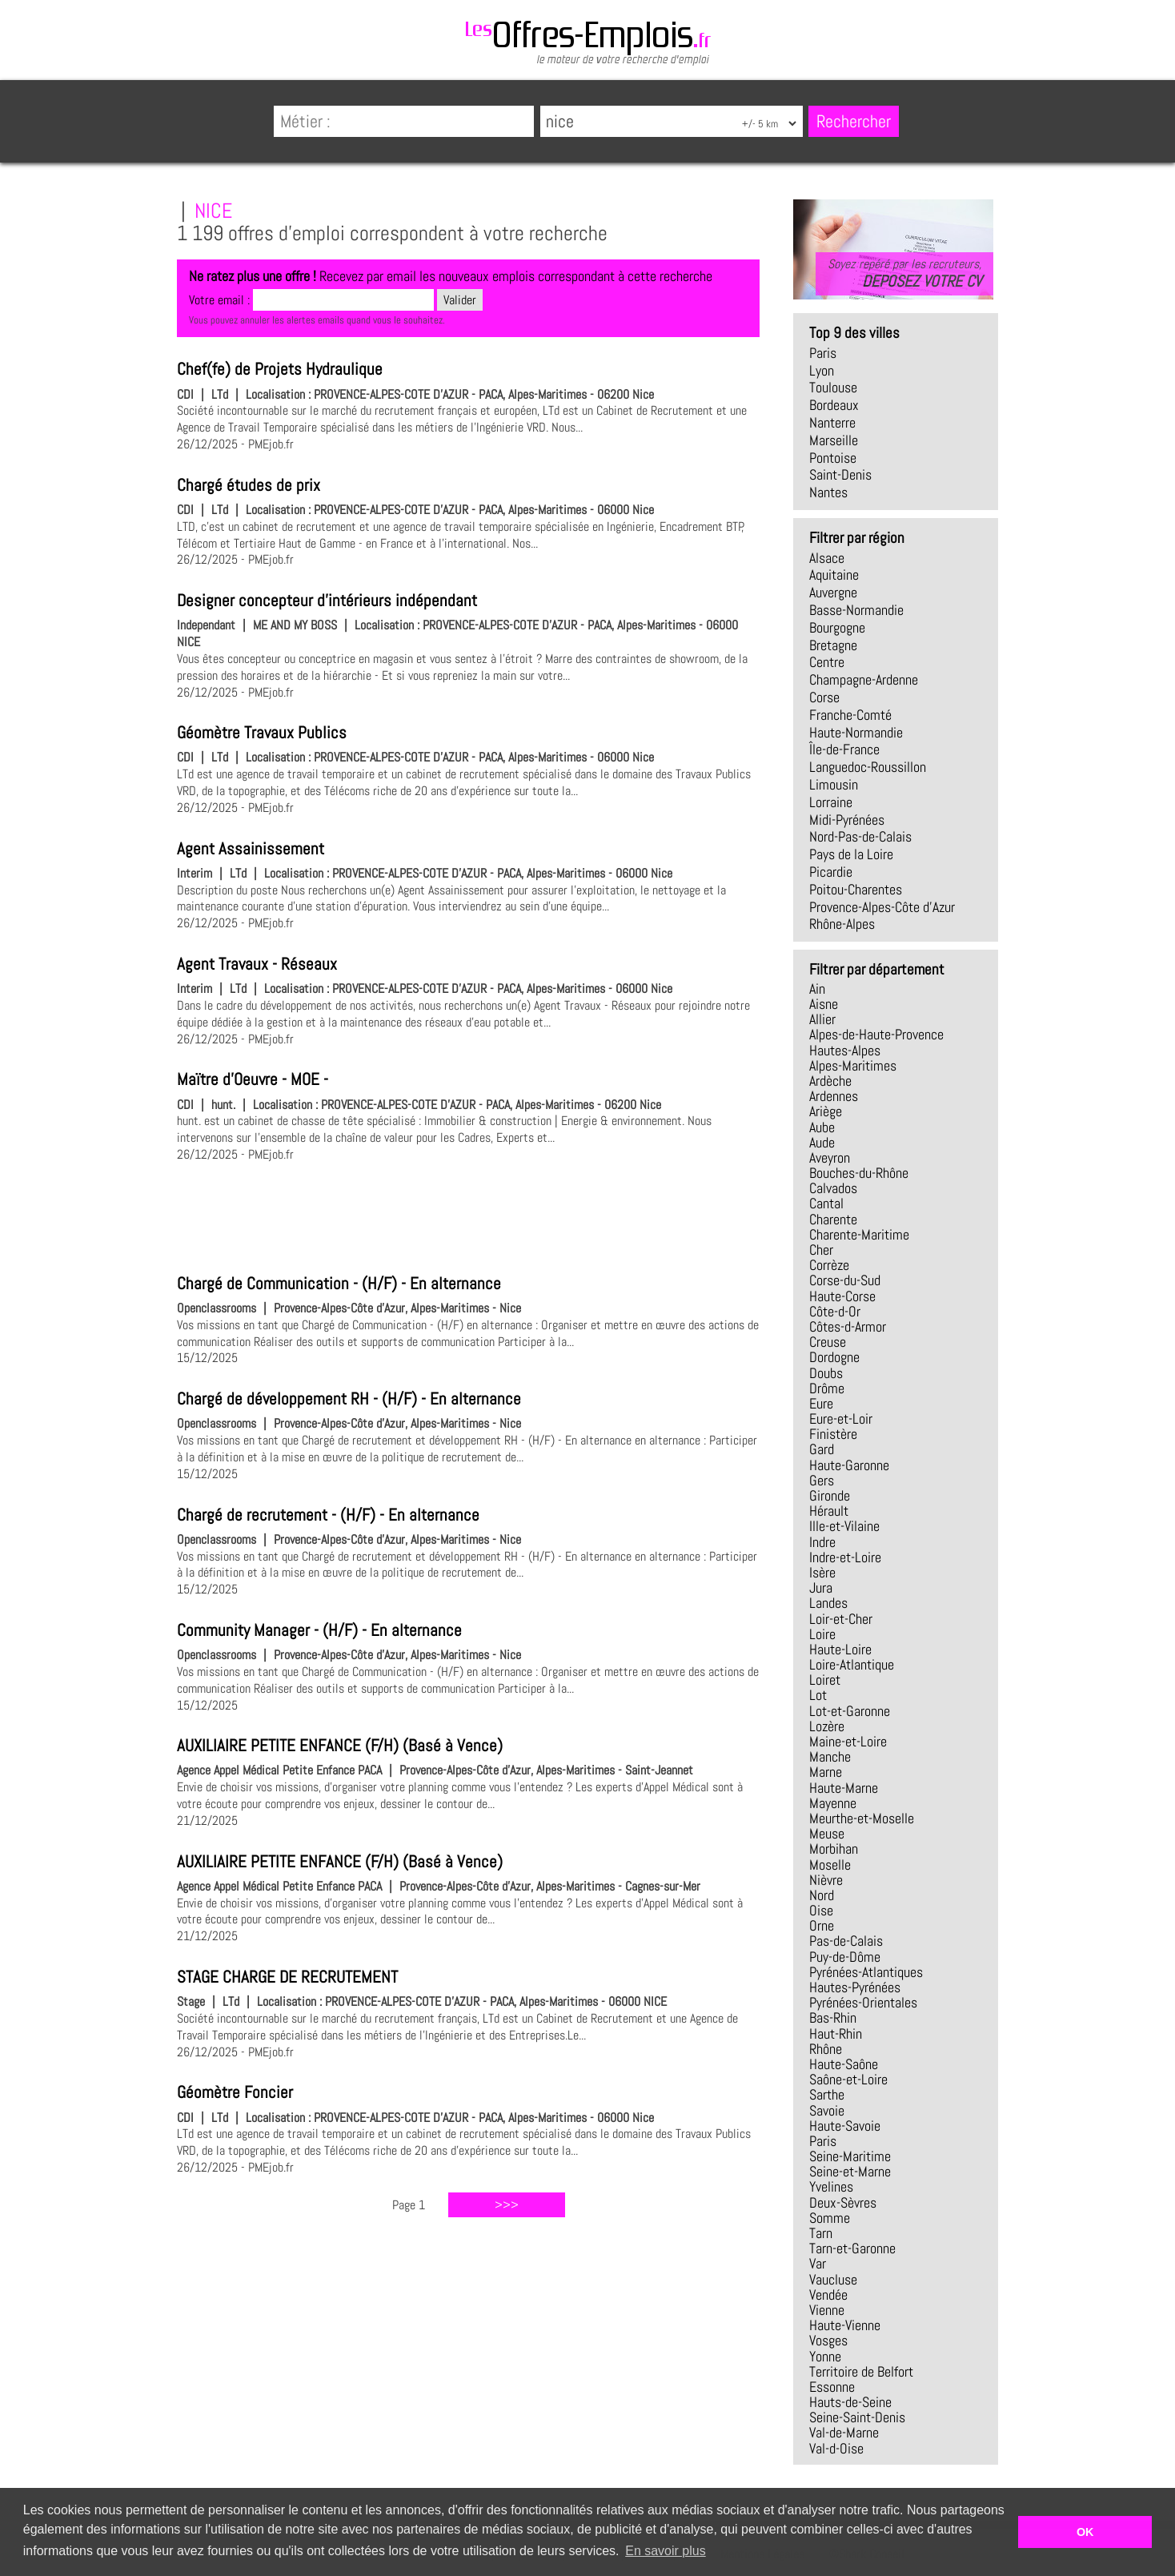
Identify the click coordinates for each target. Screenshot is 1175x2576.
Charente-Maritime (859, 1235)
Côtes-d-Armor (847, 1327)
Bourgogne (837, 628)
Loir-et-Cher (840, 1619)
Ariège (825, 1111)
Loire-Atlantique (851, 1665)
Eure (821, 1404)
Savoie (826, 2111)
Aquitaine (834, 575)
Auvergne (833, 592)
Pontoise (832, 458)
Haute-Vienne (844, 2325)
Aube (822, 1127)
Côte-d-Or (834, 1311)
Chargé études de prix (248, 485)
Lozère (826, 1726)
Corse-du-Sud (844, 1280)
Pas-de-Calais (846, 1941)
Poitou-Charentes (855, 889)
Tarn (820, 2233)
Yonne (825, 2356)
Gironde (829, 1496)
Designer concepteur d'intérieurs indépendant (327, 600)
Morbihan (833, 1849)
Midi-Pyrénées (846, 820)
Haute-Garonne (849, 1465)
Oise (821, 1910)
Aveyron (829, 1158)
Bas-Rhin (832, 2018)
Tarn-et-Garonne (852, 2248)
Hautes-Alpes (844, 1050)
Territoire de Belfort (861, 2372)
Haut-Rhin (835, 2034)
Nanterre (832, 423)
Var (817, 2264)
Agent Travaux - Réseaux (257, 964)
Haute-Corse (842, 1296)
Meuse (826, 1834)
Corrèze (829, 1265)
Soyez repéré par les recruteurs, (904, 273)
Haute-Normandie (856, 732)
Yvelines (831, 2187)
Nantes (828, 492)
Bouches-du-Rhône (858, 1173)
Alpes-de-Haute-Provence (876, 1034)
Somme (829, 2218)
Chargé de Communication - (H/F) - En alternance (339, 1283)
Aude (822, 1142)
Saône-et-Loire (848, 2079)
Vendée (828, 2295)
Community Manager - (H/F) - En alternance (319, 1630)
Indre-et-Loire (845, 1557)
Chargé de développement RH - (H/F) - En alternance (349, 1398)
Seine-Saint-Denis (857, 2417)
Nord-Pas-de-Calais (860, 837)
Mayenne (832, 1803)
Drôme (826, 1388)
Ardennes (833, 1096)
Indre (822, 1542)
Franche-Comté (850, 715)
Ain (817, 989)
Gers (821, 1480)
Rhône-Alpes (842, 924)
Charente (833, 1219)
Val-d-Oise (836, 2448)
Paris (822, 353)
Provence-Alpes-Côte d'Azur (882, 907)
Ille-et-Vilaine (844, 1526)
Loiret (824, 1680)
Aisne (823, 1004)
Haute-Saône (843, 2064)
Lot (818, 1695)
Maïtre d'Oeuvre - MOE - (252, 1079)
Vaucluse (833, 2280)
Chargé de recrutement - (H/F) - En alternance (328, 1515)
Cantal (826, 1203)
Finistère (833, 1434)
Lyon (821, 371)
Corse (824, 697)
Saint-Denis (840, 475)
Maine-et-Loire (848, 1741)
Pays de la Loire (851, 854)
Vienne (826, 2310)
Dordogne (834, 1357)
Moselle (830, 1865)
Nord (821, 1895)
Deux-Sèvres (842, 2203)
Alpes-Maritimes (852, 1066)
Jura (820, 1588)
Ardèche (830, 1081)
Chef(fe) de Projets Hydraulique (280, 369)
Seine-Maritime (850, 2156)
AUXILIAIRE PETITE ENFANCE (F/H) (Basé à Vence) (340, 1745)
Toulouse (833, 387)
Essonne (832, 2387)
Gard (821, 1449)
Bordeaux (834, 405)
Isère (822, 1572)
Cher (821, 1250)
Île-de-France (844, 749)
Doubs (826, 1373)
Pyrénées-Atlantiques (866, 1972)
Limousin (833, 785)
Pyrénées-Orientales (863, 2002)
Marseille (833, 440)
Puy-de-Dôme (844, 1957)
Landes (828, 1603)
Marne (825, 1772)
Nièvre (826, 1880)
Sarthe (826, 2095)
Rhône (825, 2049)
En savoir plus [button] (665, 2551)
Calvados (833, 1188)
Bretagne (833, 645)
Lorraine (830, 802)
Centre (826, 662)
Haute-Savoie (844, 2126)
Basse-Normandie (856, 610)
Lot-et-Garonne (849, 1711)
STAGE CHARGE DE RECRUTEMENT (287, 1977)
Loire (822, 1634)
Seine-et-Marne (850, 2171)
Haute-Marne (843, 1788)
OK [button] (1085, 2532)
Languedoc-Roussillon (867, 767)
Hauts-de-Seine (850, 2402)
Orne (821, 1926)
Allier (822, 1019)
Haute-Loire (840, 1649)
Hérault (828, 1511)
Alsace (826, 558)
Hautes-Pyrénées (854, 1987)
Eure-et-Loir (840, 1419)
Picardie (830, 872)
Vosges (828, 2340)
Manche (830, 1757)
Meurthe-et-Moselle (861, 1818)
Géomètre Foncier (235, 2092)
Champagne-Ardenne (863, 680)
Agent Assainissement (250, 848)
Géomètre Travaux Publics (262, 732)
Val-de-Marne (844, 2432)
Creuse (827, 1342)
